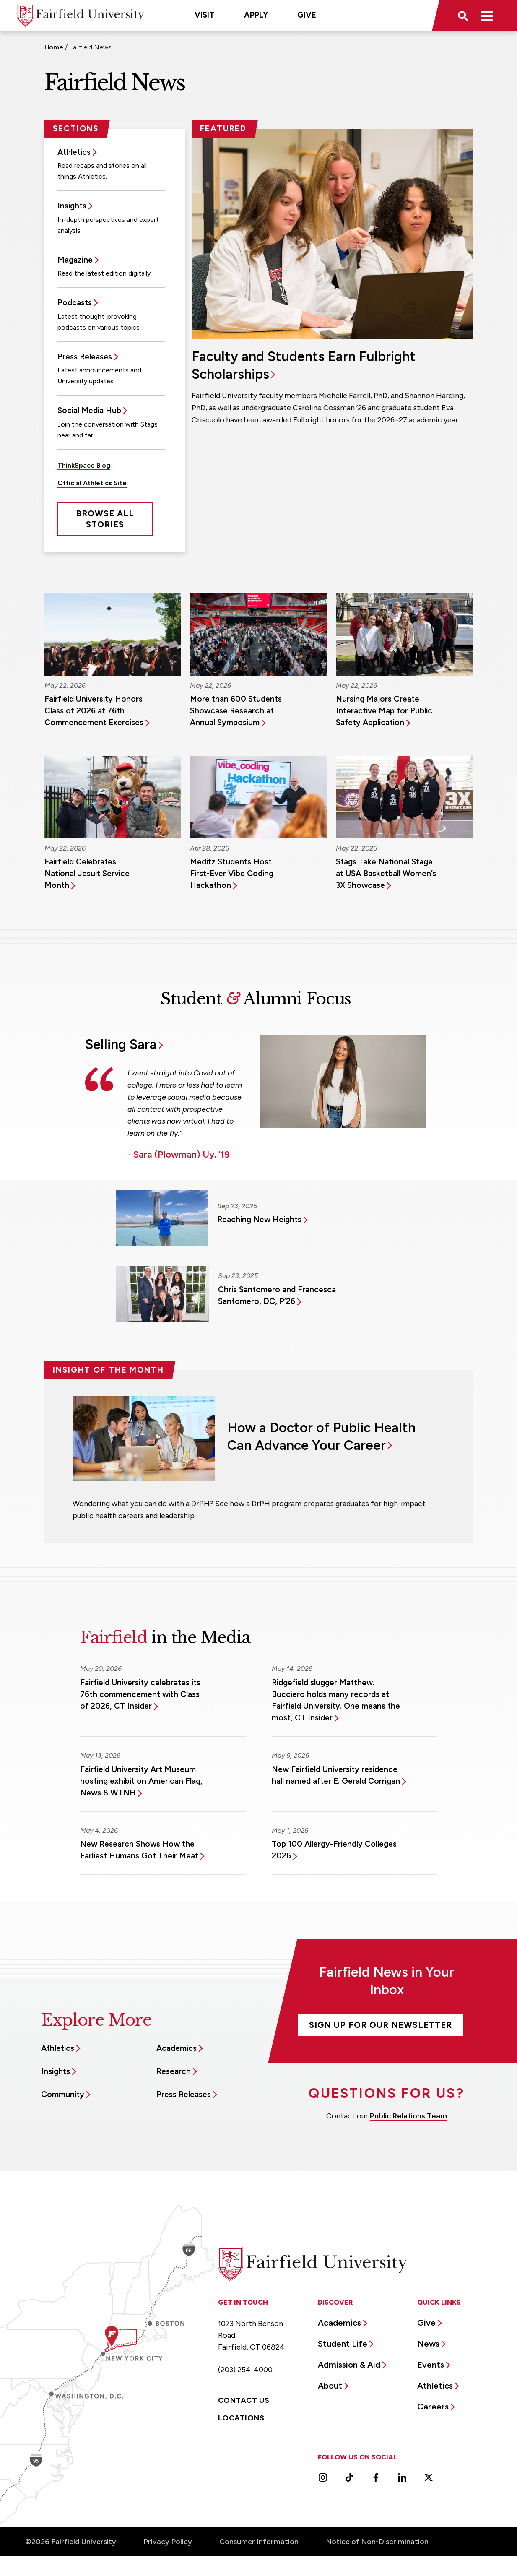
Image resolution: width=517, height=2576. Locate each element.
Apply (256, 15)
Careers (433, 2407)
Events (430, 2365)
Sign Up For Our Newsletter (380, 2025)
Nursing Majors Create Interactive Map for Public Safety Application (384, 710)
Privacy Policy (167, 2541)
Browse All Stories (105, 518)
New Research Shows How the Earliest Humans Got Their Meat (139, 1849)
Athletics (74, 152)
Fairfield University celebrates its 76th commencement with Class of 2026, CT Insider (140, 1694)
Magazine (75, 260)
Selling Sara (121, 1044)
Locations (241, 2417)
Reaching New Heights (259, 1219)
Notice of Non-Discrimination (377, 2541)
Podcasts (74, 302)
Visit (205, 15)
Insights (71, 206)
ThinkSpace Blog (83, 465)
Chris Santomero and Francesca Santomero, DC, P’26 (277, 1295)
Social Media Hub (89, 410)
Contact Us (244, 2400)
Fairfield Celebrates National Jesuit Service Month (87, 873)
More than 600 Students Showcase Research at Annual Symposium (236, 710)
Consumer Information (259, 2541)
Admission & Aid (349, 2365)
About (330, 2386)
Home (53, 47)
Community (62, 2094)
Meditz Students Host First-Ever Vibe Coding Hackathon (231, 873)
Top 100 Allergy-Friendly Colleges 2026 (334, 1849)
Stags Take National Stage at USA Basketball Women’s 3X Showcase (386, 873)
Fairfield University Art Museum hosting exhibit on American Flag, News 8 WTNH (141, 1781)
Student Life (342, 2344)
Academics (176, 2048)
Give (306, 15)
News (428, 2344)
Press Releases (84, 357)
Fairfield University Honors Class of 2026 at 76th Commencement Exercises (93, 710)
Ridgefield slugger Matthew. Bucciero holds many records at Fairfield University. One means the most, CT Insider (336, 1700)
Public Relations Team (408, 2116)
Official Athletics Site (92, 483)
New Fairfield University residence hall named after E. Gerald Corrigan (336, 1775)
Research (173, 2071)
